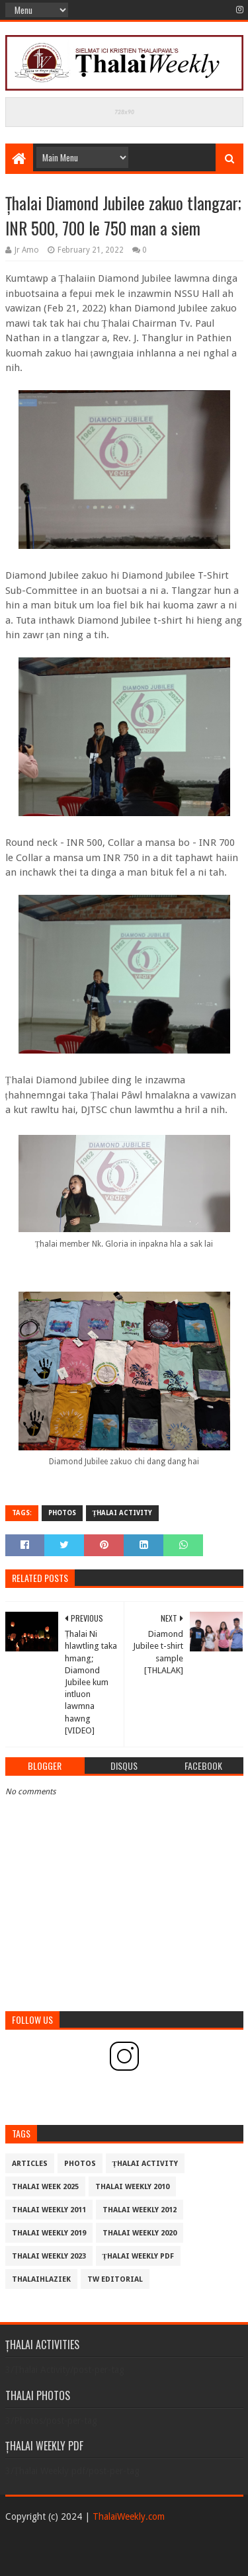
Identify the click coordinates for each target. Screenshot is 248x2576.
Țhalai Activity (123, 1513)
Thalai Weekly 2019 (49, 2233)
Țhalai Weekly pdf (138, 2256)
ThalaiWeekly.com (129, 2516)
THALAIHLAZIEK (41, 2279)
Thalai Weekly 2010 (132, 2186)
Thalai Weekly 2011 (49, 2210)
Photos (62, 1513)
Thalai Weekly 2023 (49, 2256)
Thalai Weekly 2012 (140, 2210)
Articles (30, 2163)
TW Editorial (115, 2279)
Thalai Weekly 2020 (140, 2233)
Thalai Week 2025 (45, 2186)
